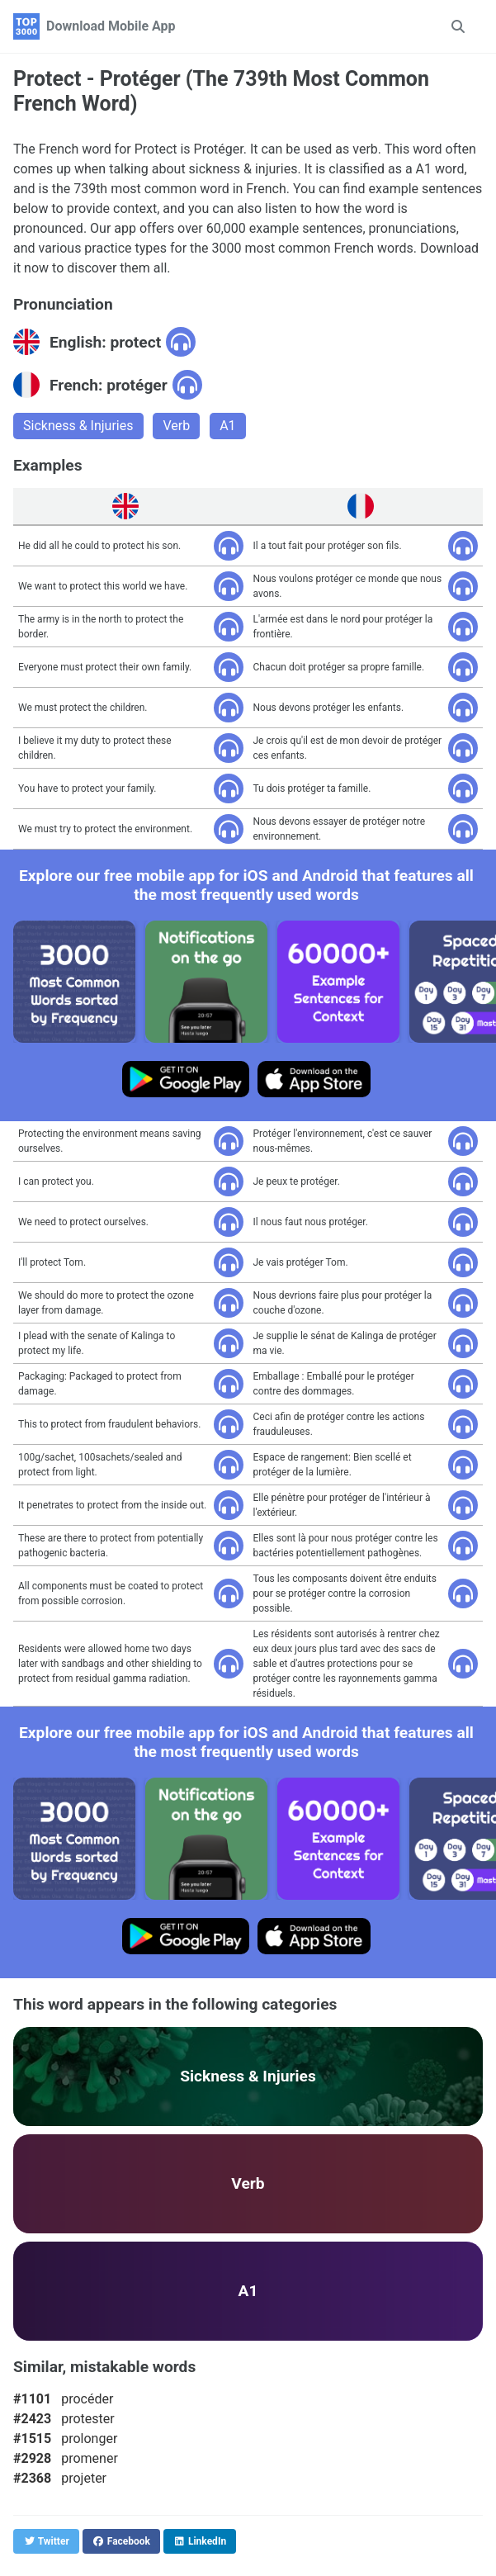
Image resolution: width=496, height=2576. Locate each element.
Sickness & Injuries (78, 425)
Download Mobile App (111, 26)
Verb (176, 425)
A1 (227, 425)
